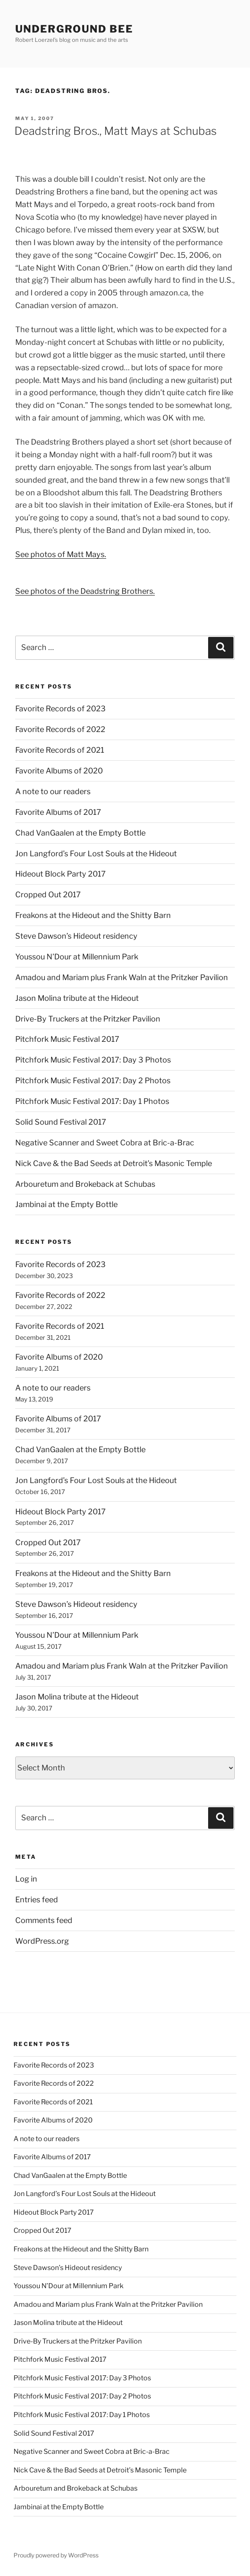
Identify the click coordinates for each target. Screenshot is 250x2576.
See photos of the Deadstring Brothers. (85, 591)
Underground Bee (74, 29)
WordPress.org (42, 1941)
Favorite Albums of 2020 (59, 770)
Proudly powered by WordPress (56, 2555)
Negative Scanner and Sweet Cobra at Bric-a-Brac (104, 1142)
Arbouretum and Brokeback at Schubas (85, 1184)
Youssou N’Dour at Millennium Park (76, 956)
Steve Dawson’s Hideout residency (76, 936)
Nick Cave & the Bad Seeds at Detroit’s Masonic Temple (113, 1163)
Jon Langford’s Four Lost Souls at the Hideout (96, 853)
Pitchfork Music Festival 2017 (67, 1039)
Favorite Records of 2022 (60, 729)
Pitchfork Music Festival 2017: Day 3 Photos (93, 1059)
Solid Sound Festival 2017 (60, 1121)
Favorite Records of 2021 (59, 750)
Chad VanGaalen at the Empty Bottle (80, 832)
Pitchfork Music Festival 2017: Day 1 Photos (92, 1101)
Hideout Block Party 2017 (60, 873)
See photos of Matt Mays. (60, 554)
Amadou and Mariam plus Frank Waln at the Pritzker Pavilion (121, 977)
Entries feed (36, 1899)
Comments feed (43, 1920)
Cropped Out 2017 (48, 894)
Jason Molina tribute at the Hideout (77, 998)
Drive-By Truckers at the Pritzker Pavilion (87, 1018)
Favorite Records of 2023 (60, 708)
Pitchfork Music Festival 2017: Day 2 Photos (92, 1080)
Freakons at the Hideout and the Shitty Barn (93, 915)
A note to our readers (53, 791)
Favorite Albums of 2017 (58, 812)
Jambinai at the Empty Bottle (66, 1204)
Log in (26, 1878)
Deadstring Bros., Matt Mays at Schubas (115, 130)
